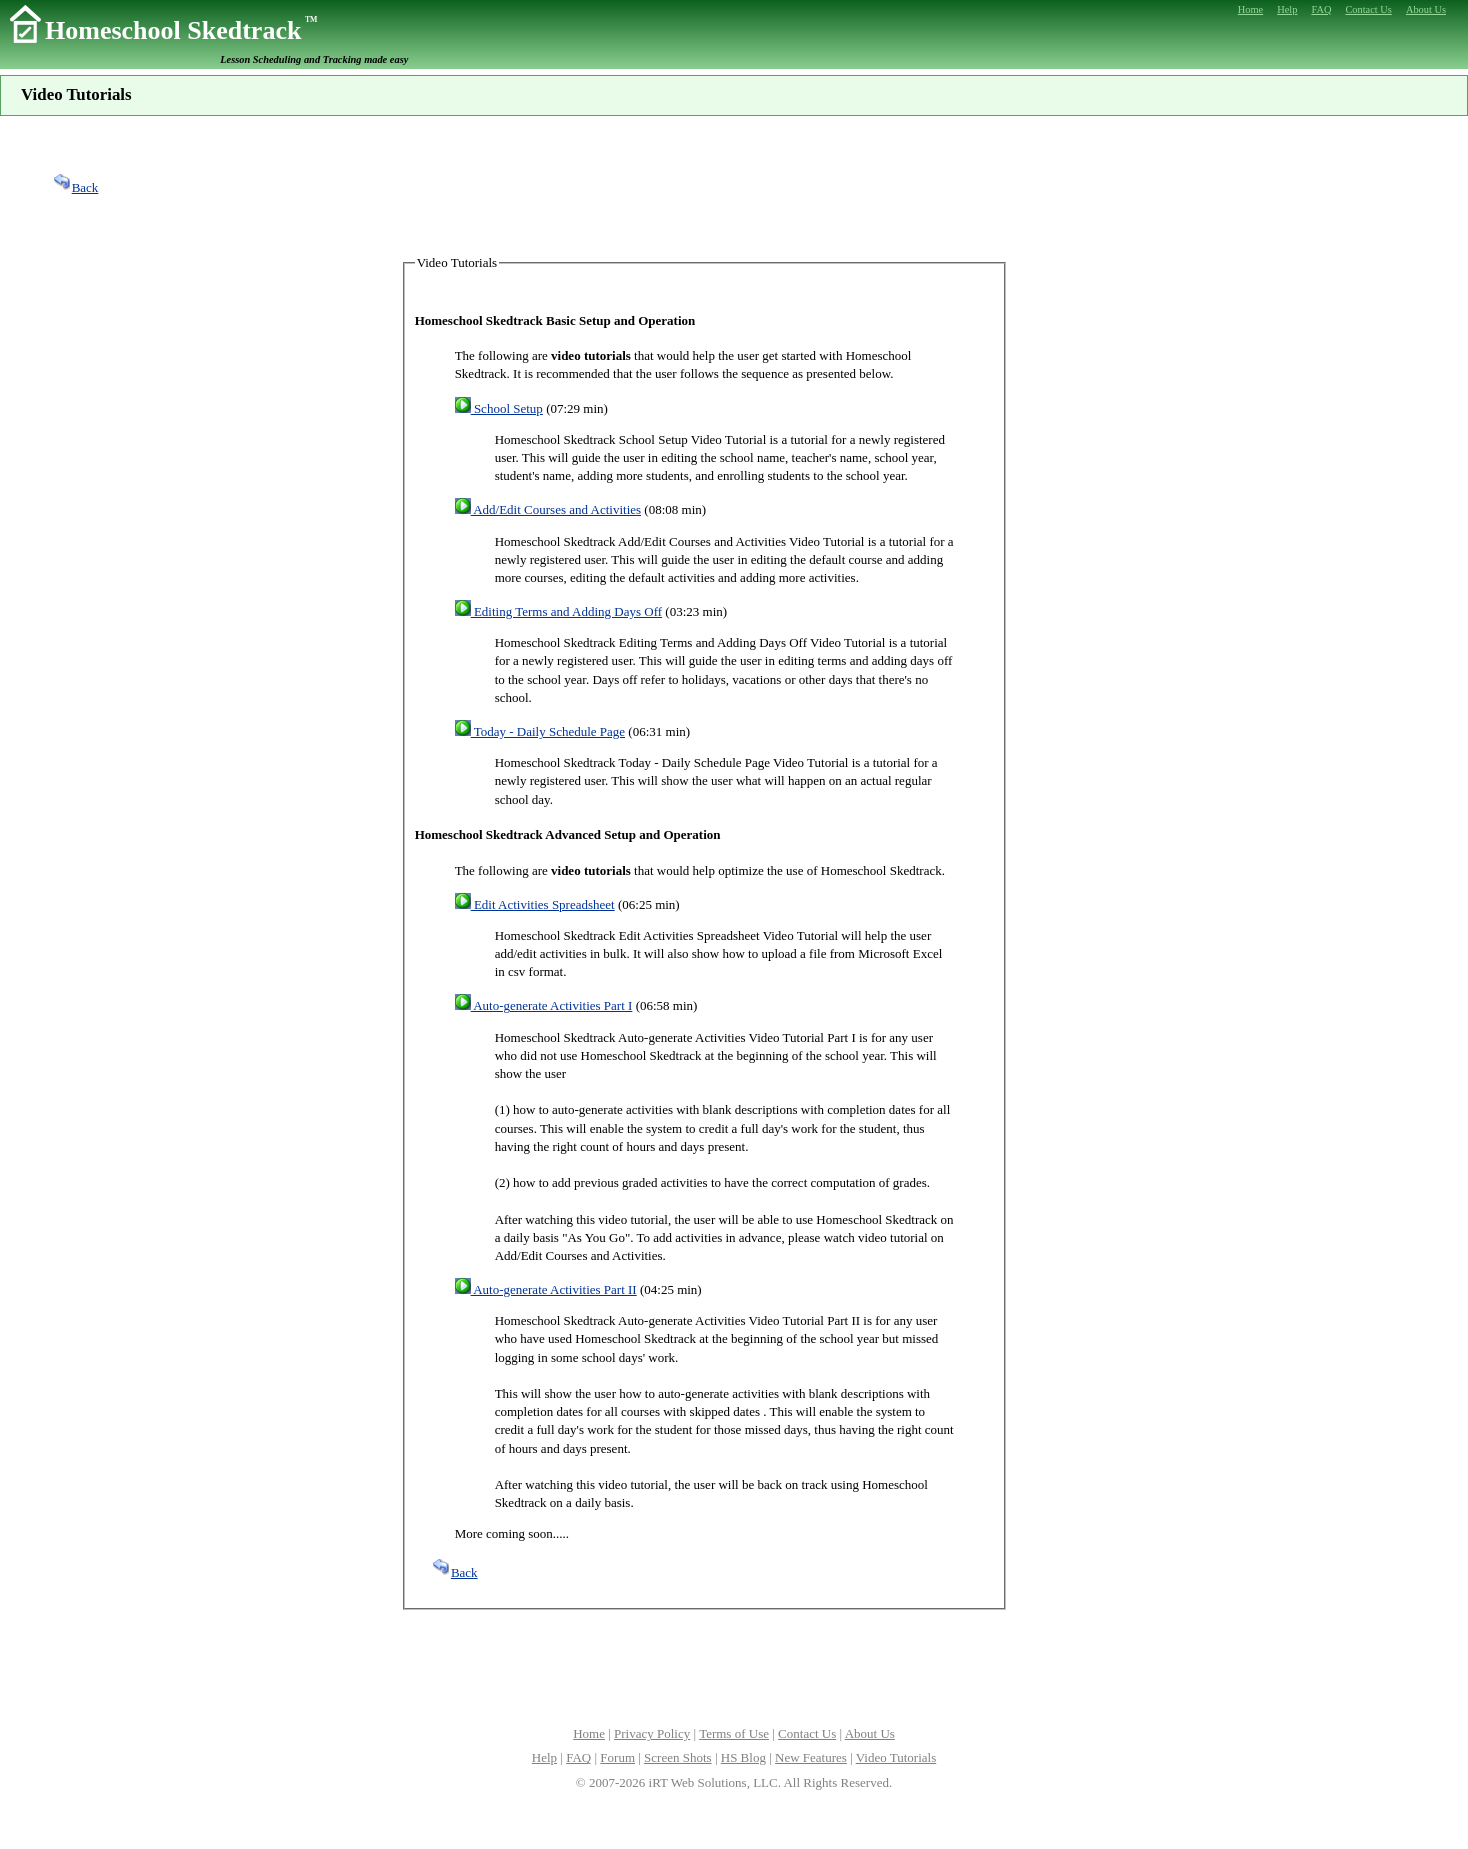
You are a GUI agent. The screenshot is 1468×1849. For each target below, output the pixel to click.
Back (75, 187)
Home (589, 1733)
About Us (870, 1733)
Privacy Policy (652, 1733)
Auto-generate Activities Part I (544, 1005)
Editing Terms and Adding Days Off (558, 611)
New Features (811, 1757)
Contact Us (807, 1733)
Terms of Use (734, 1733)
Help (544, 1757)
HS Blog (743, 1757)
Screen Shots (678, 1757)
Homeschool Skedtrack (181, 30)
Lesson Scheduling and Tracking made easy (314, 59)
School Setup (499, 408)
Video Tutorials (896, 1757)
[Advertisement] (734, 185)
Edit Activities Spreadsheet (535, 904)
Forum (617, 1757)
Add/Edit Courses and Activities (548, 509)
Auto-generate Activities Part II (546, 1289)
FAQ (578, 1757)
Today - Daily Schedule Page (540, 731)
